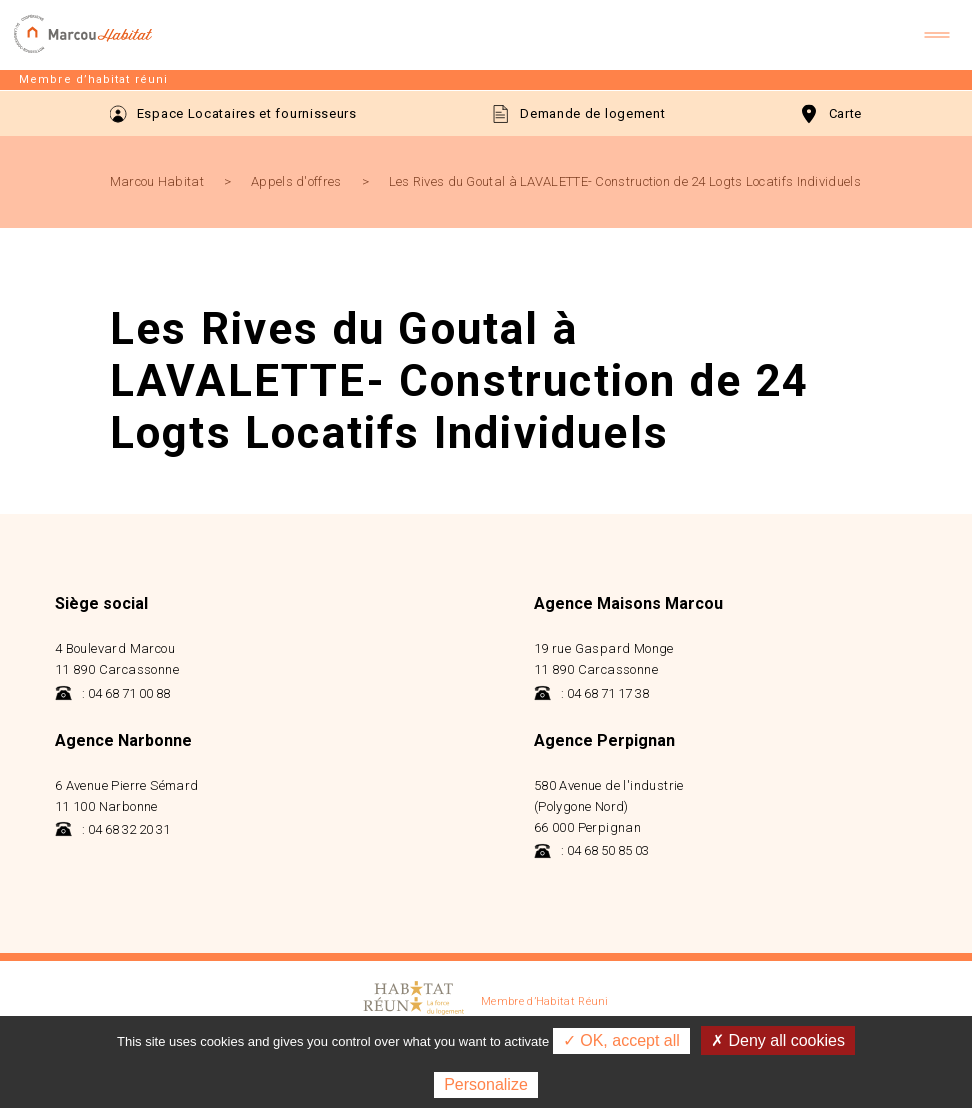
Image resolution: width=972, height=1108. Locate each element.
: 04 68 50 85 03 (591, 850)
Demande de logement (579, 113)
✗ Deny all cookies (778, 1040)
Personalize (486, 1084)
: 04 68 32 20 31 (112, 829)
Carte (832, 113)
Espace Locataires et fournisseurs (233, 113)
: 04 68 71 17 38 (591, 693)
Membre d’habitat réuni (93, 79)
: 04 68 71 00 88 (112, 693)
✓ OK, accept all (621, 1040)
